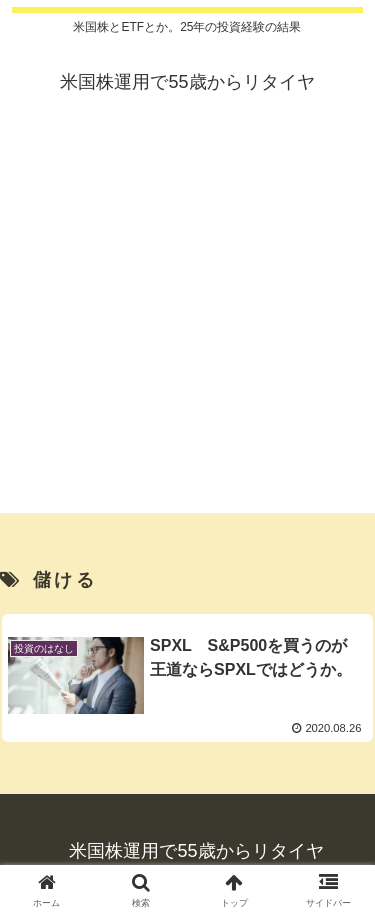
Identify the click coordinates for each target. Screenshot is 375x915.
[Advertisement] (187, 325)
